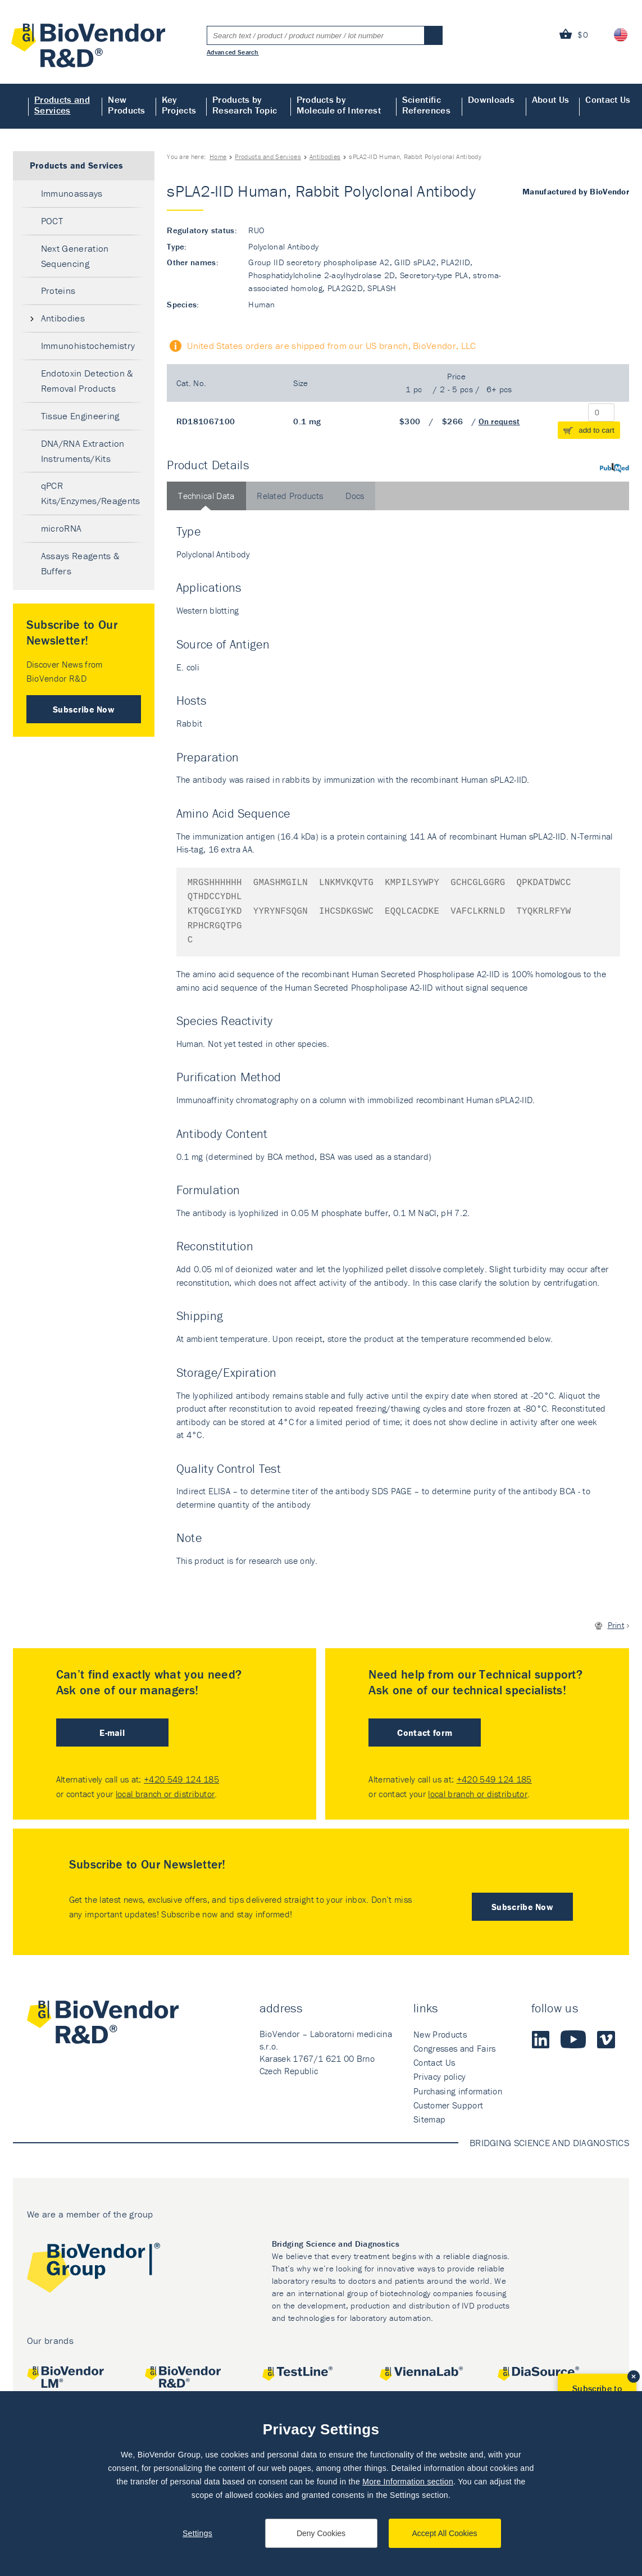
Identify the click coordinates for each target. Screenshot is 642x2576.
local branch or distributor (165, 1793)
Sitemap (429, 2119)
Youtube (573, 2039)
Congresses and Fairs (454, 2048)
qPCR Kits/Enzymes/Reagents (90, 493)
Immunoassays (72, 193)
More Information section (407, 2481)
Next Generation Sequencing (75, 256)
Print (616, 1625)
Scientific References (426, 104)
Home (14, 106)
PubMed (614, 467)
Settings (197, 2533)
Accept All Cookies (444, 2533)
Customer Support (448, 2105)
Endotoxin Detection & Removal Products (87, 380)
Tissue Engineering (80, 416)
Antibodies (324, 156)
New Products (126, 104)
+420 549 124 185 (181, 1779)
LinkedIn (540, 2039)
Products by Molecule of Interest (339, 104)
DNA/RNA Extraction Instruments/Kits (83, 451)
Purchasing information (457, 2091)
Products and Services (62, 104)
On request (499, 421)
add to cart (596, 430)
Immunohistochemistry (88, 345)
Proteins (58, 290)
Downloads (491, 99)
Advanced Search (233, 52)
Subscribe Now (84, 709)
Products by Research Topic (244, 104)
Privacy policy (439, 2076)
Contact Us (607, 99)
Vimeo (606, 2039)
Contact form (424, 1732)
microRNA (61, 528)
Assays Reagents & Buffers (80, 563)
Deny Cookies (321, 2533)
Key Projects (179, 104)
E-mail (112, 1732)
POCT (52, 221)
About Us (551, 99)
